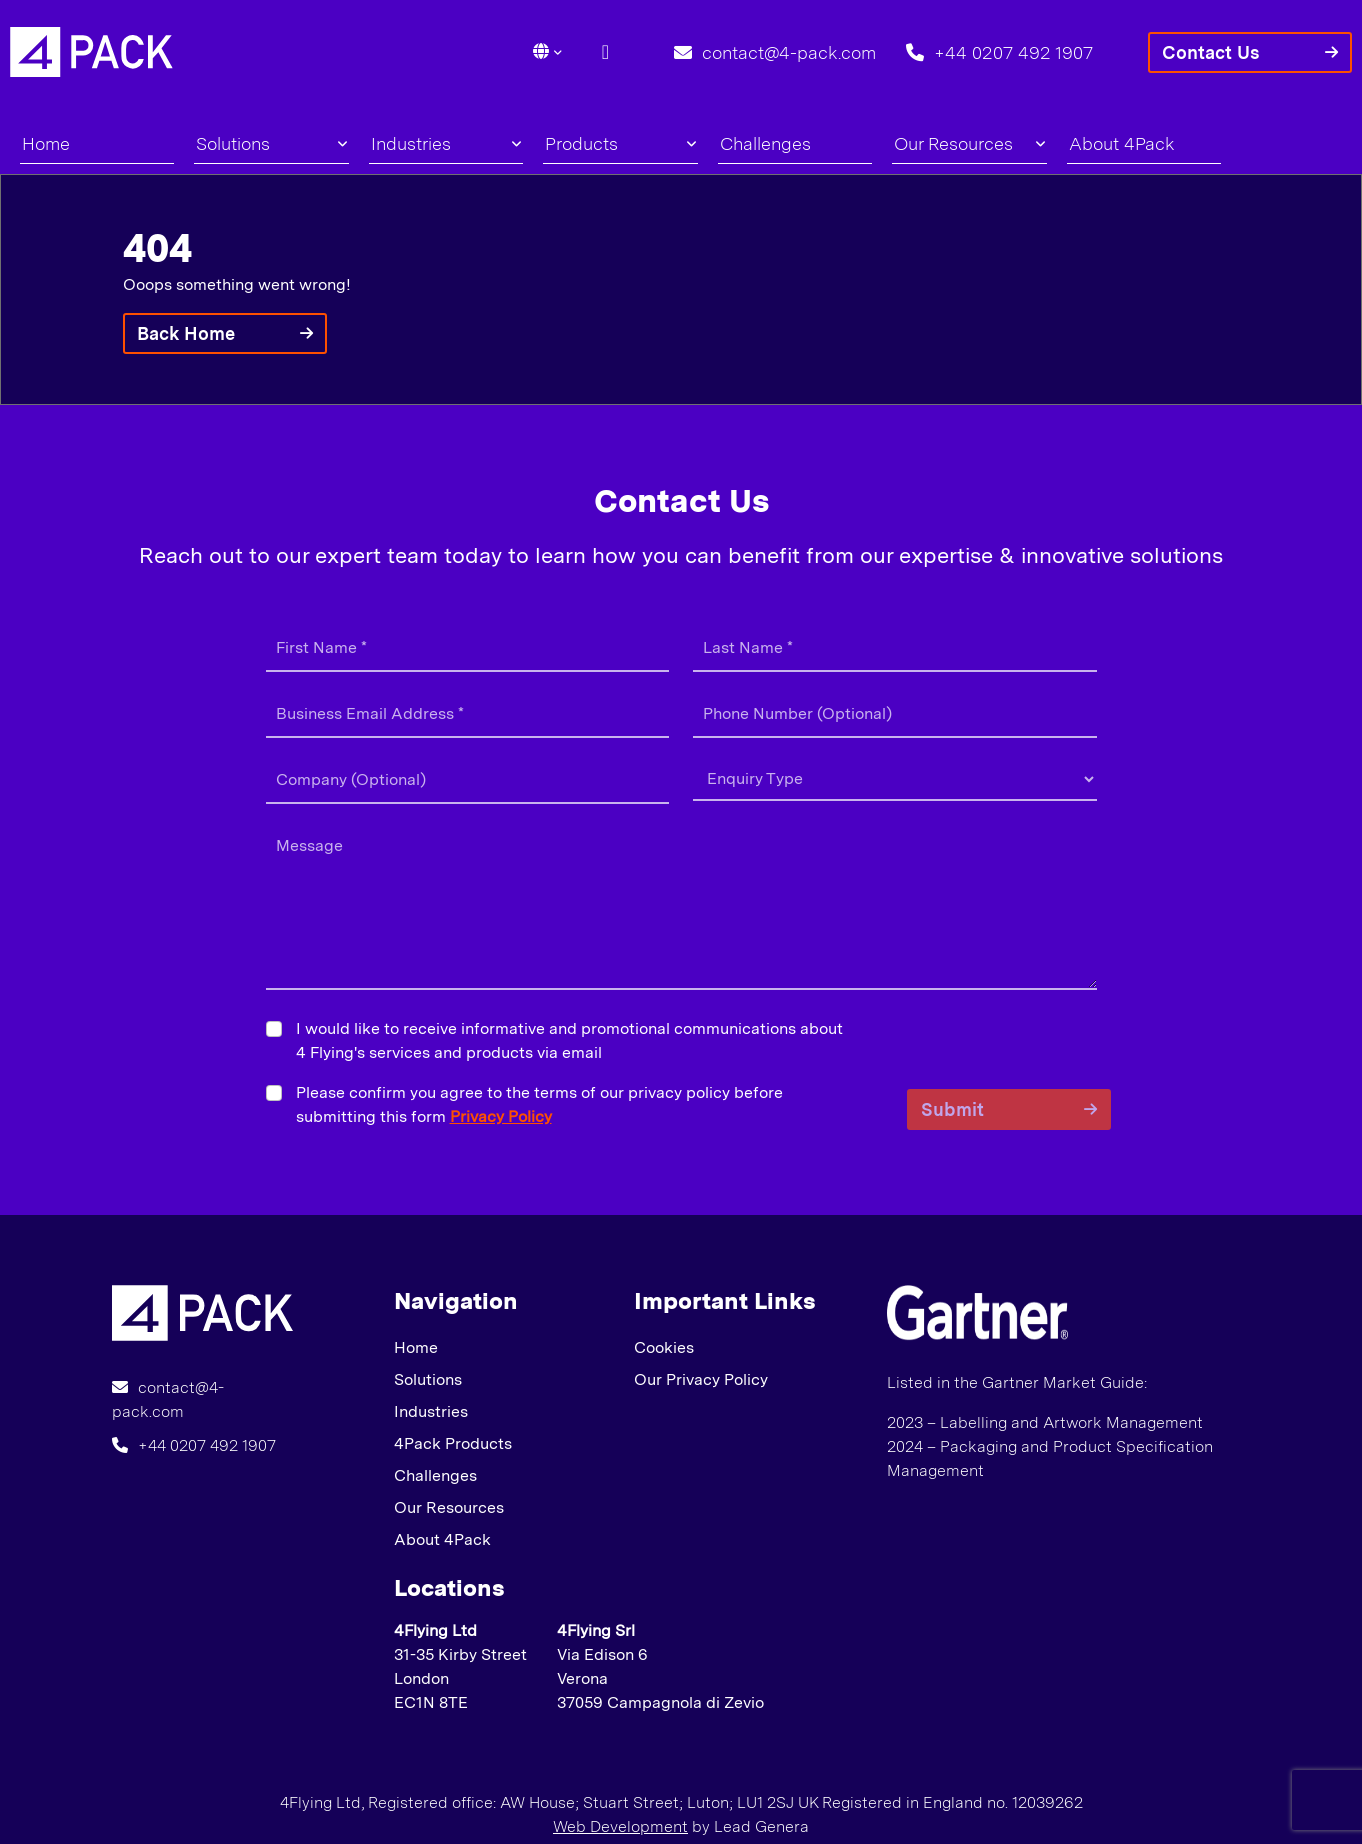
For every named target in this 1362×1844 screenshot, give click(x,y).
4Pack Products (453, 1443)
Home (46, 143)
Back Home (186, 333)
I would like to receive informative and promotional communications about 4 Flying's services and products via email (569, 1040)
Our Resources (969, 143)
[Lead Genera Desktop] (91, 50)
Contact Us (1211, 52)
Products (620, 143)
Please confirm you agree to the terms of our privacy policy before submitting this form (539, 1104)
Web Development (620, 1826)
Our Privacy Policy (701, 1379)
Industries (446, 143)
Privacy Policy (501, 1116)
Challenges (765, 143)
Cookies (664, 1347)
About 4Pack (1122, 143)
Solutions (271, 143)
